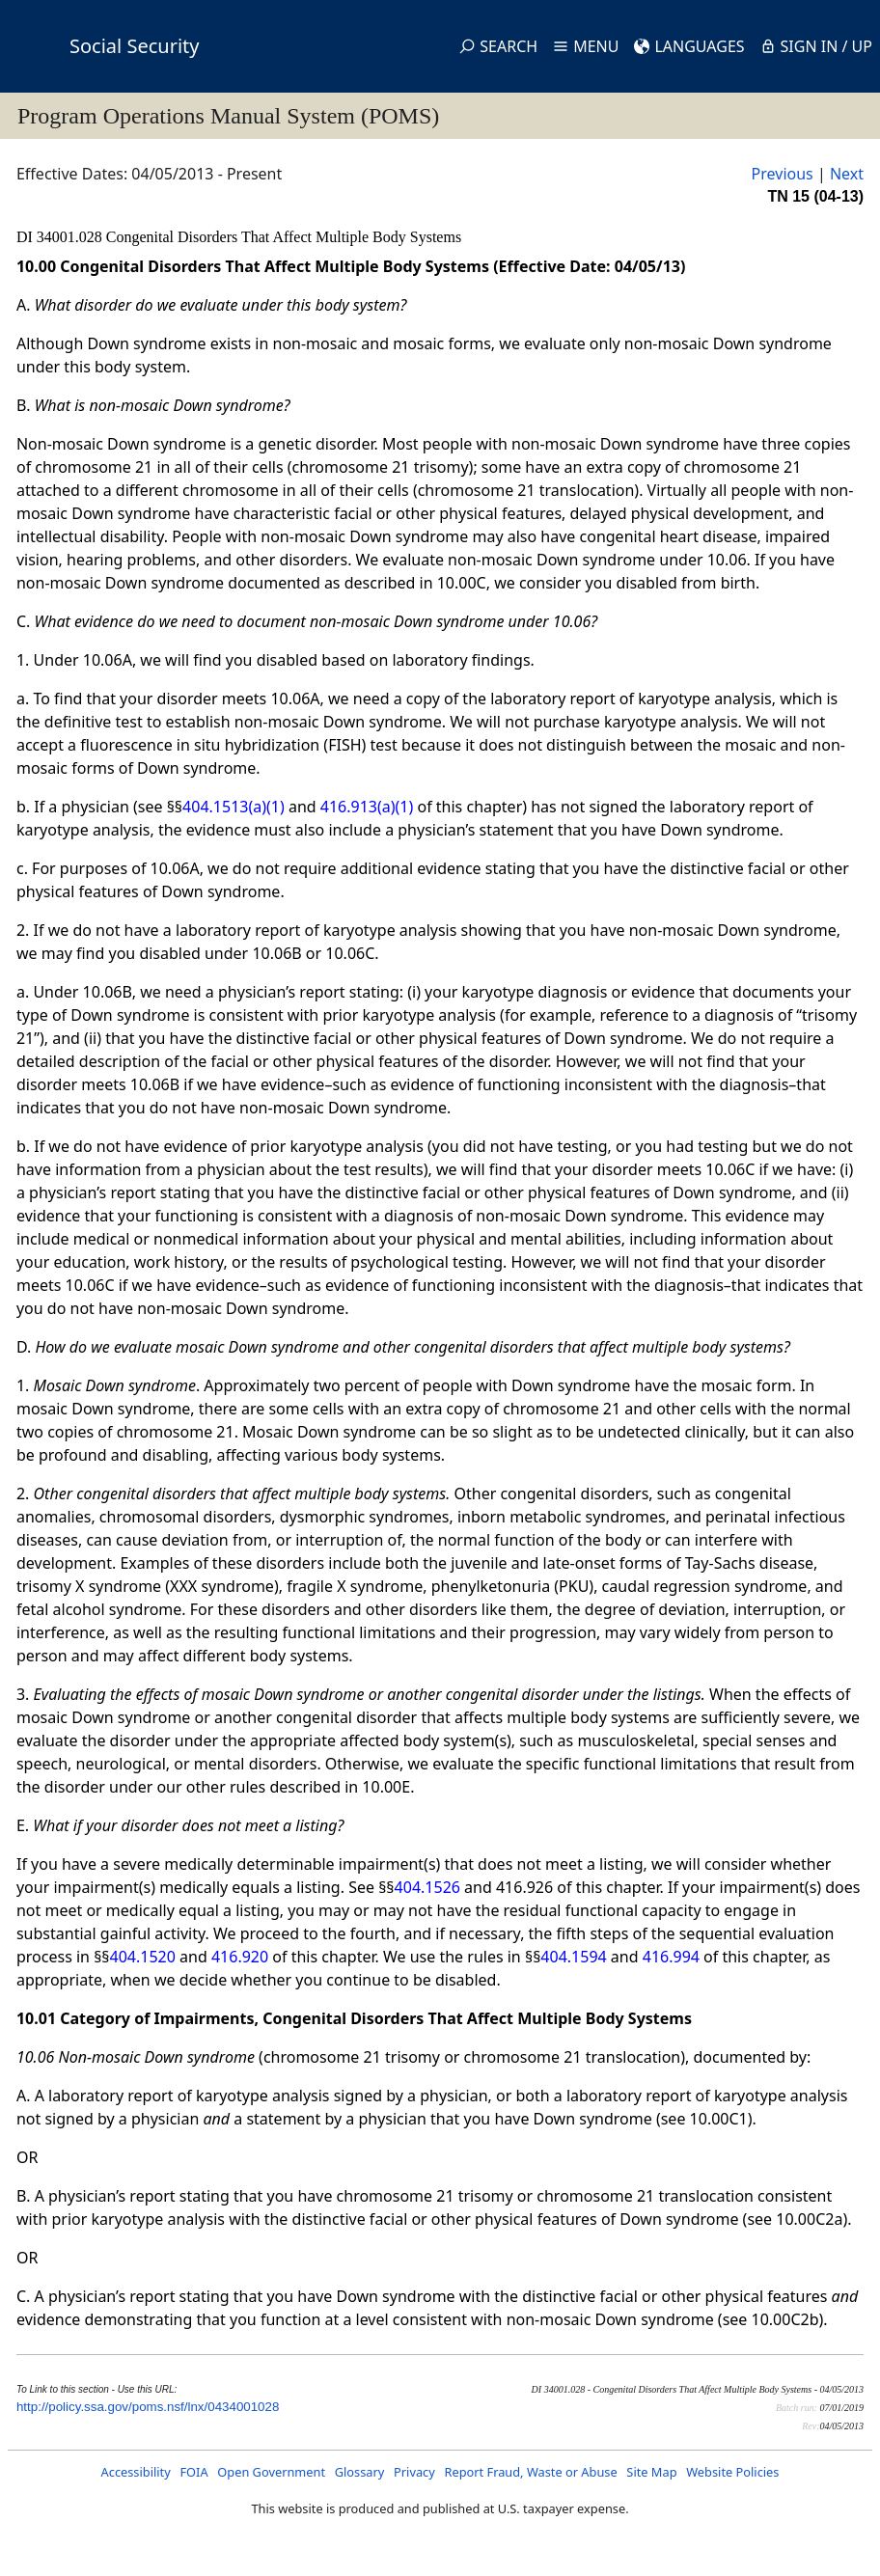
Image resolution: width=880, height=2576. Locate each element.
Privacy (414, 2471)
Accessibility (136, 2471)
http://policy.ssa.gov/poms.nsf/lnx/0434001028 (147, 2406)
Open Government (271, 2471)
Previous (782, 173)
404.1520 (143, 1956)
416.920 (239, 1956)
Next (847, 173)
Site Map (651, 2471)
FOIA (193, 2471)
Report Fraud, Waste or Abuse (530, 2471)
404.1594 (573, 1956)
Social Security (134, 46)
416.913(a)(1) (367, 806)
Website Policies (732, 2471)
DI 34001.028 (61, 237)
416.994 (671, 1956)
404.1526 (427, 1887)
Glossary (360, 2471)
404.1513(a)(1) (233, 806)
